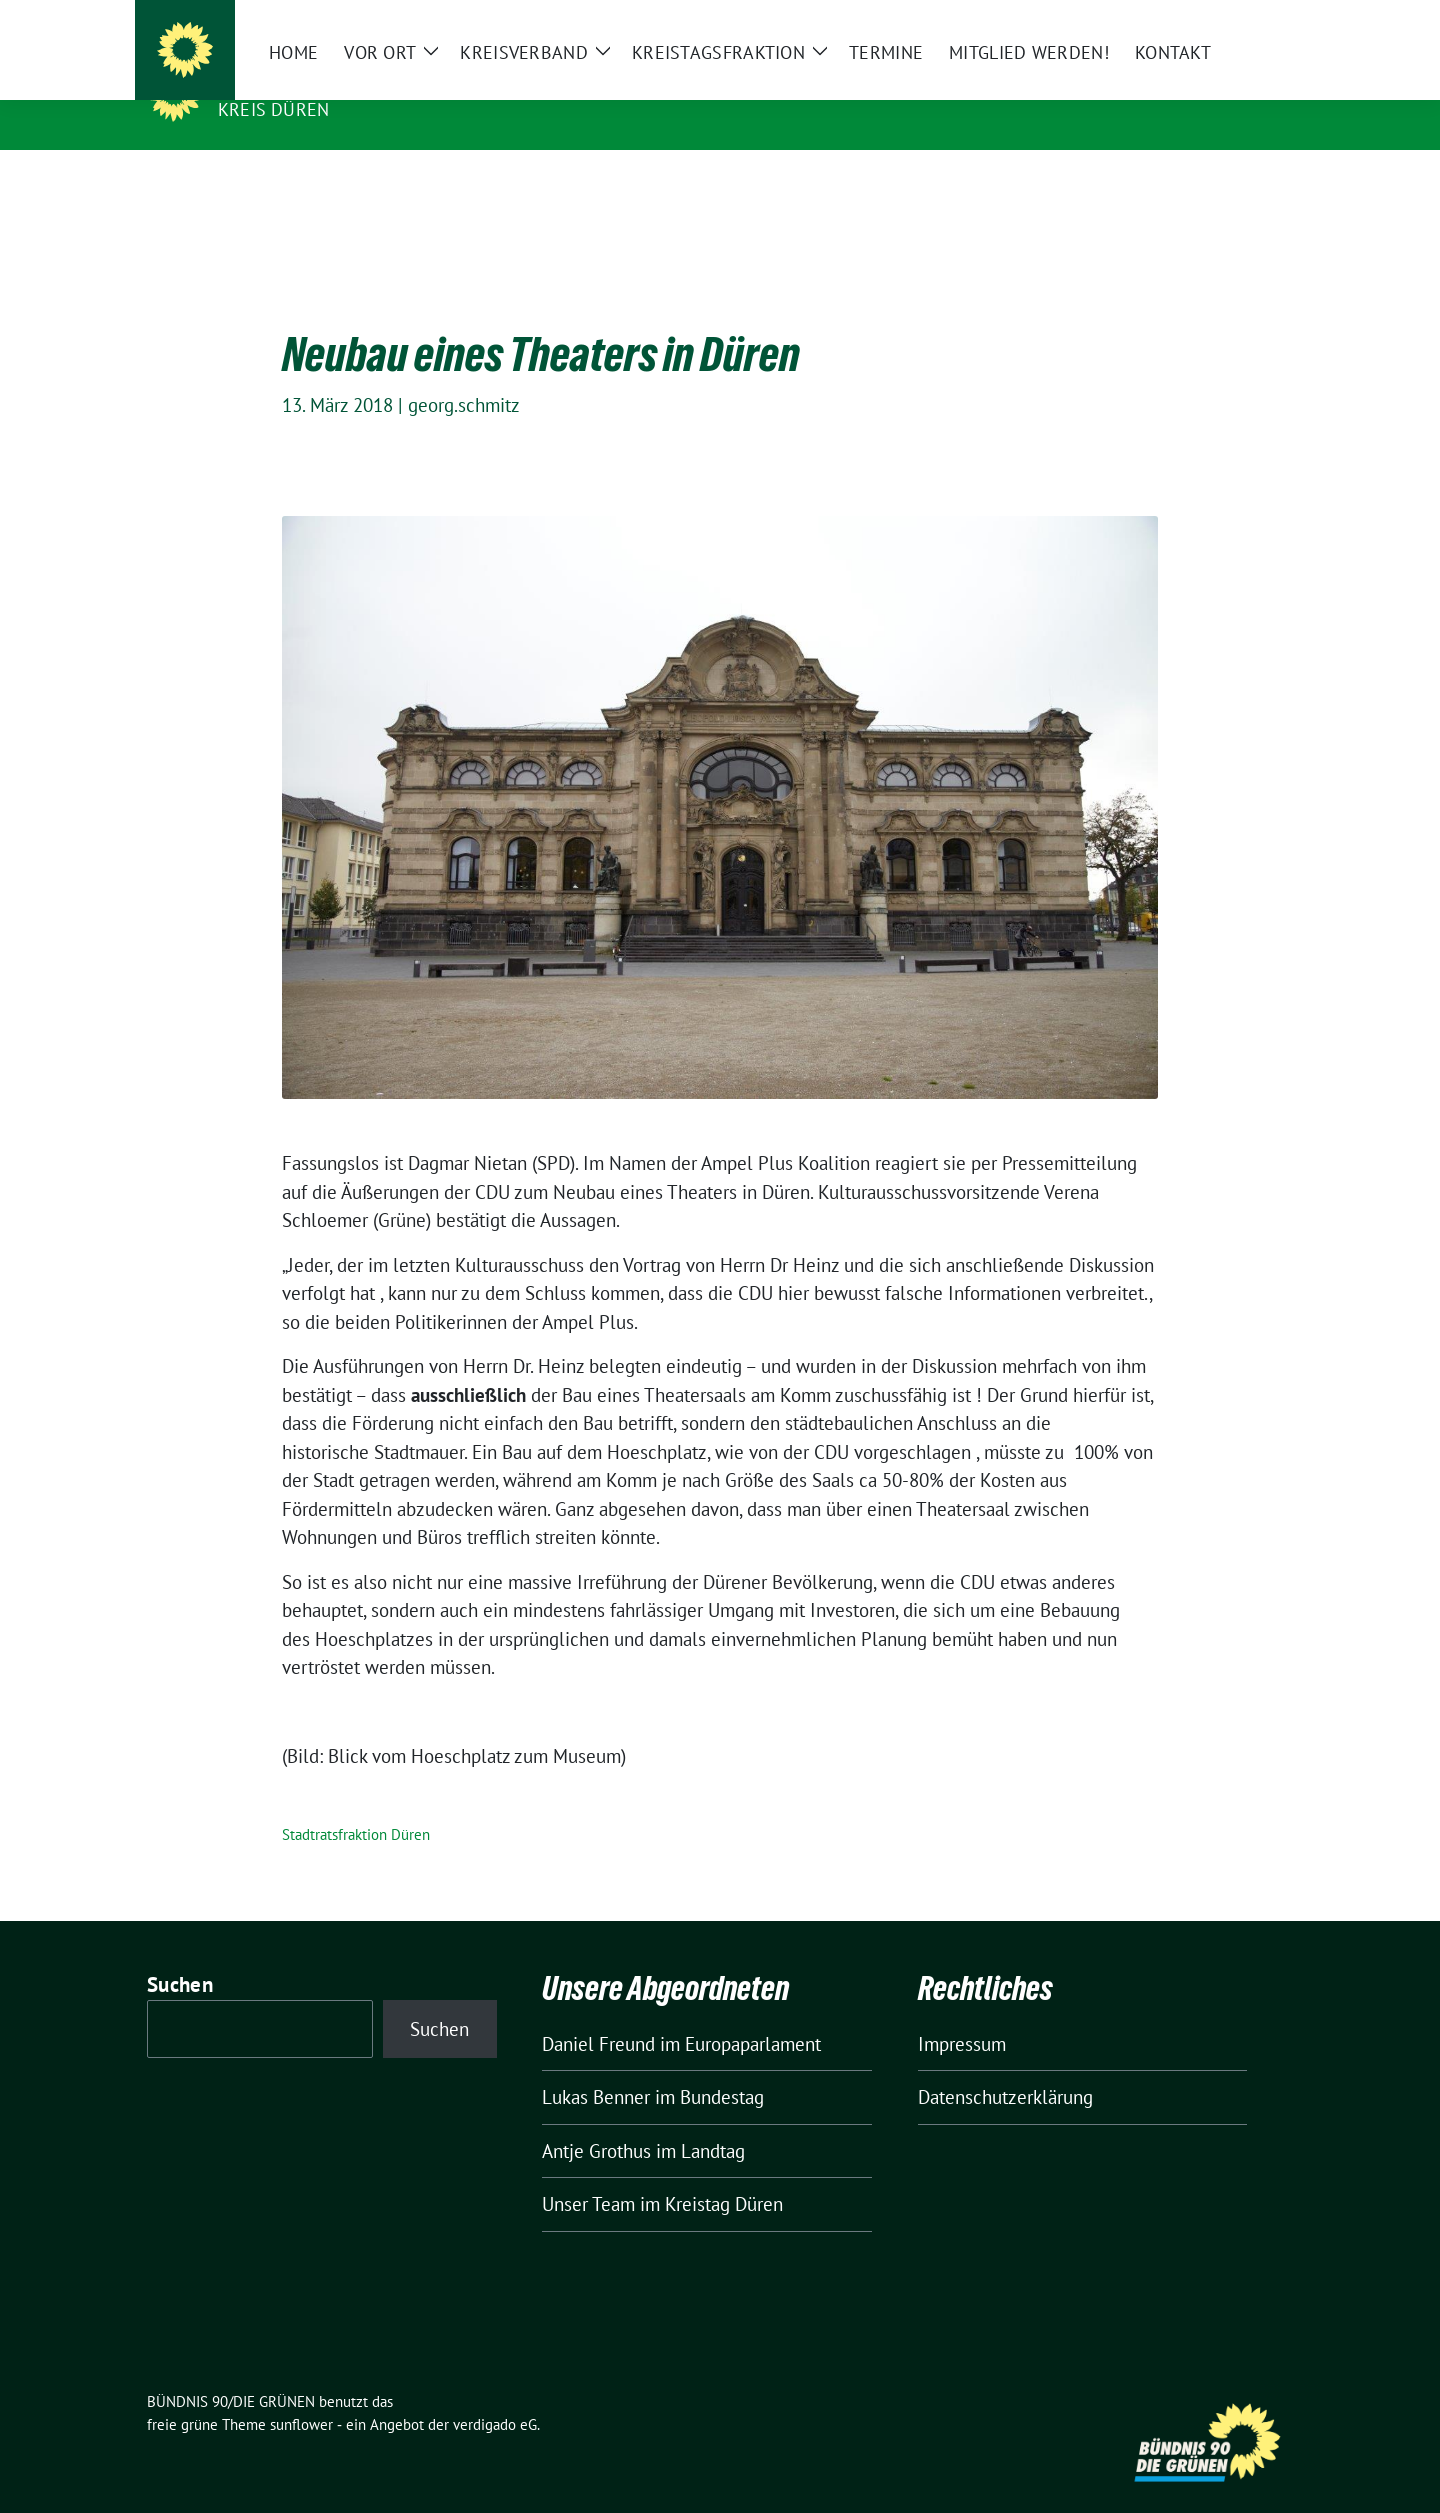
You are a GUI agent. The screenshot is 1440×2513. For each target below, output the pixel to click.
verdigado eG (495, 2393)
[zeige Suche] (1257, 19)
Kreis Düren (273, 109)
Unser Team (588, 2173)
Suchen (180, 1953)
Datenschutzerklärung (1005, 2066)
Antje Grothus (596, 2120)
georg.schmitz (464, 374)
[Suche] (1229, 19)
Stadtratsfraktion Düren (356, 1803)
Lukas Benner (596, 2066)
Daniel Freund (598, 2013)
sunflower (301, 2393)
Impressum (962, 2013)
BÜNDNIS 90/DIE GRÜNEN (341, 81)
